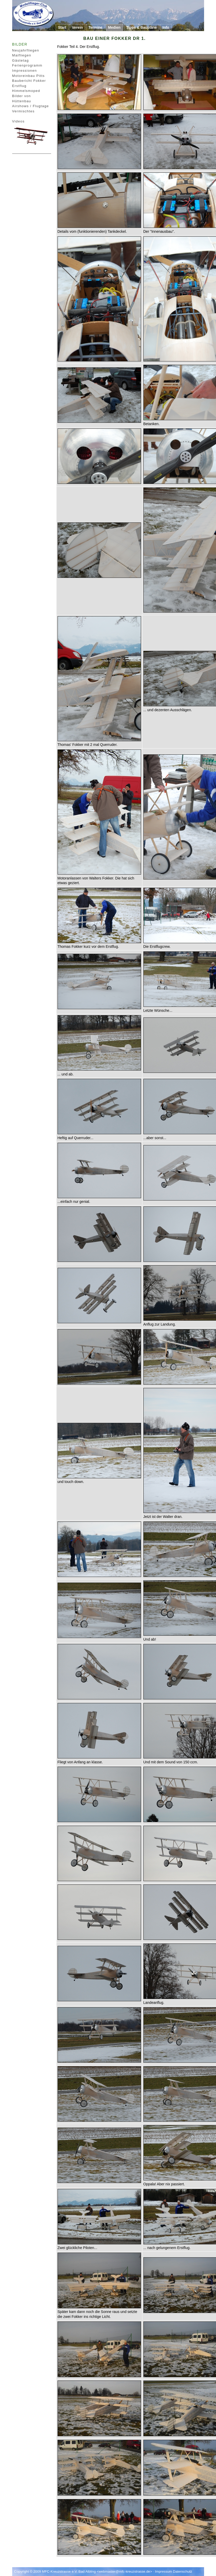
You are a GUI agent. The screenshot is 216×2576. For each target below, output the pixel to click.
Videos (18, 121)
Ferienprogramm (27, 65)
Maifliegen (21, 55)
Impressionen (24, 70)
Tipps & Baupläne (141, 27)
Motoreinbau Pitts (28, 76)
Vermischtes (23, 111)
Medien (114, 27)
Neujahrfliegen (25, 50)
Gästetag (20, 60)
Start (62, 27)
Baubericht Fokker (29, 81)
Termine (95, 27)
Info (166, 27)
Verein (77, 27)
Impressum (163, 2571)
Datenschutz (182, 2571)
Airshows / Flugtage (30, 106)
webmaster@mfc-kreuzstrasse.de (124, 2571)
